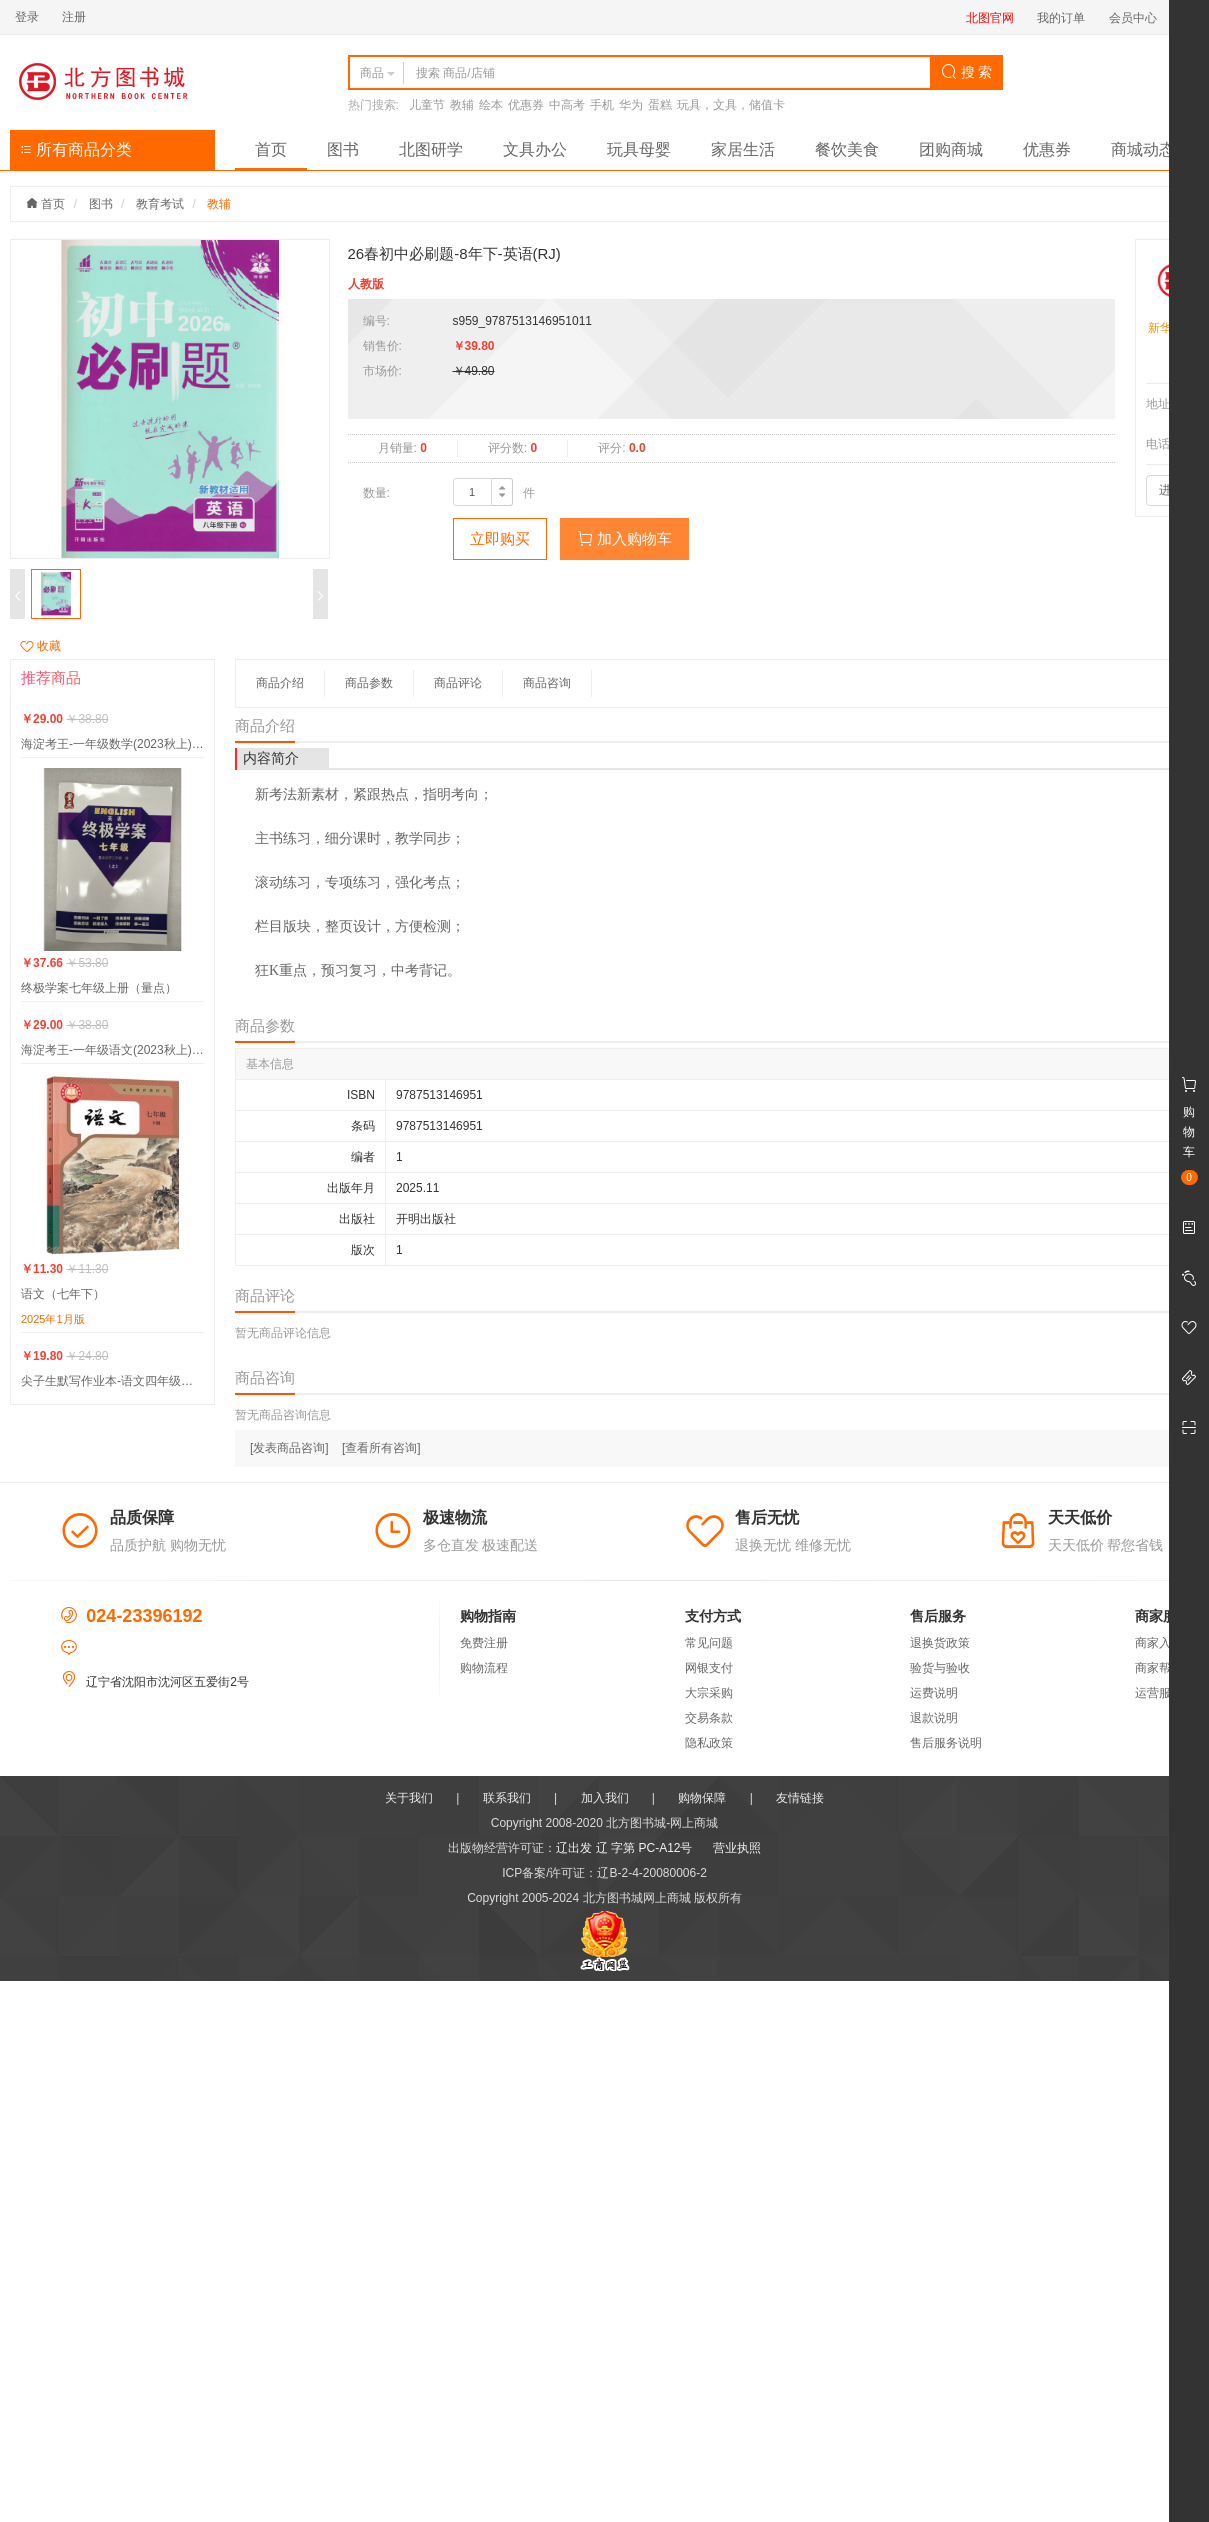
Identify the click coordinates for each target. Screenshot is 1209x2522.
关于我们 (409, 1798)
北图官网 (990, 18)
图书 (343, 149)
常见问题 (709, 1643)
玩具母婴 (639, 149)
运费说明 (934, 1693)
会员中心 (1133, 18)
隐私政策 (709, 1743)
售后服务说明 (946, 1743)
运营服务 (1159, 1693)
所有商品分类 (76, 149)
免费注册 (484, 1643)
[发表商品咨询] (289, 1448)
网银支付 (709, 1668)
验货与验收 (940, 1668)
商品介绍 (280, 683)
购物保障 (702, 1798)
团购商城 (951, 149)
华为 (631, 105)
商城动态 (1143, 149)
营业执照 (737, 1848)
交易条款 (709, 1718)
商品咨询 (547, 683)
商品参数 (369, 683)
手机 (602, 105)
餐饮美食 (847, 149)
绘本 (491, 105)
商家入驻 (1159, 1643)
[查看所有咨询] (381, 1448)
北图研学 (431, 149)
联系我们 (507, 1798)
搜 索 (967, 72)
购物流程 (484, 1668)
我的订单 (1061, 18)
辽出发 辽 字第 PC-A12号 (624, 1848)
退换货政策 (940, 1643)
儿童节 (427, 105)
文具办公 (535, 149)
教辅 (462, 105)
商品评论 (458, 683)
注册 (74, 17)
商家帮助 (1159, 1668)
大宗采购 (709, 1693)
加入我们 (605, 1798)
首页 (271, 149)
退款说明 (934, 1718)
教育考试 (160, 204)
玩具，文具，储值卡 (731, 105)
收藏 (40, 646)
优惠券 (526, 105)
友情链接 (800, 1798)
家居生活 (743, 149)
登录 (27, 17)
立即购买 (500, 538)
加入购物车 (624, 538)
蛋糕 (660, 105)
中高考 (567, 105)
